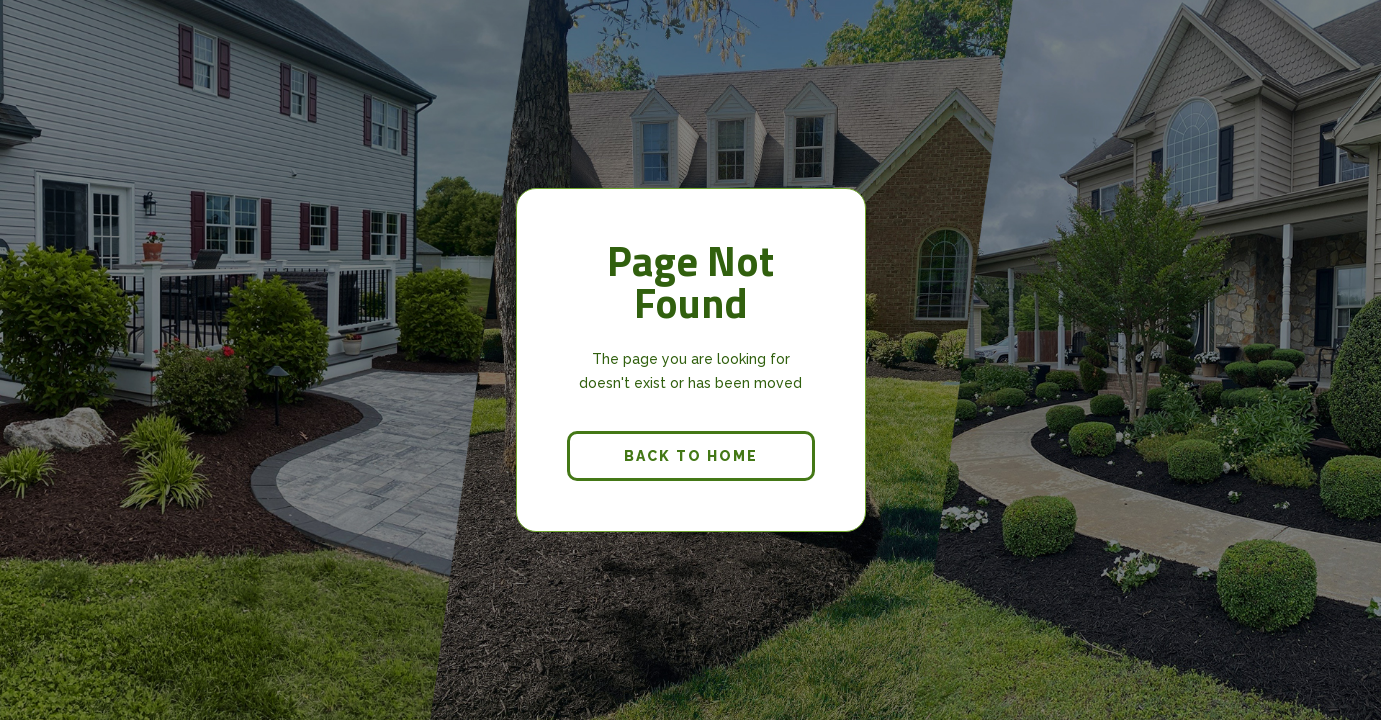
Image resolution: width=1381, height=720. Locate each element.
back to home (691, 456)
